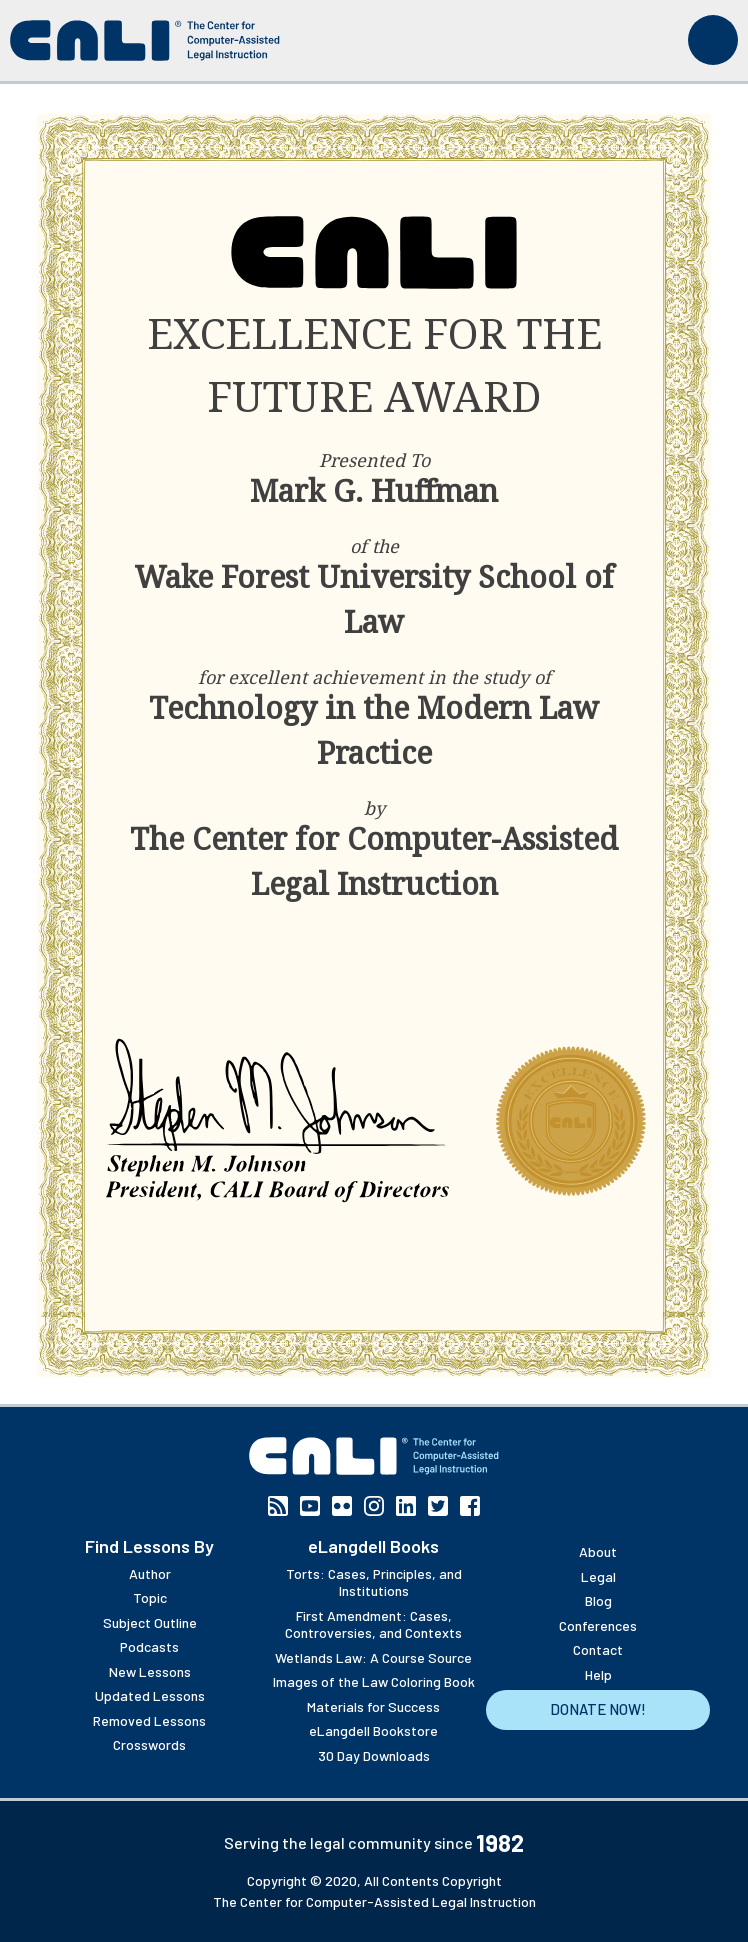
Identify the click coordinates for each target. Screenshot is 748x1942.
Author (150, 1573)
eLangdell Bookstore (373, 1730)
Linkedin (406, 1506)
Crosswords (149, 1744)
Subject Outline (150, 1622)
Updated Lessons (150, 1695)
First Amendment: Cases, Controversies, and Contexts (373, 1624)
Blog (598, 1600)
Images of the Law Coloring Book (374, 1681)
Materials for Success (373, 1706)
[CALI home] (145, 40)
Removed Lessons (149, 1720)
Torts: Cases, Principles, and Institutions (374, 1582)
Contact (598, 1649)
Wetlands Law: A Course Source (373, 1657)
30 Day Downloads (374, 1755)
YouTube (310, 1506)
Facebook (470, 1506)
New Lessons (150, 1671)
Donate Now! (598, 1709)
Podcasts (149, 1646)
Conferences (598, 1625)
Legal (598, 1576)
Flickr (342, 1506)
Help (598, 1674)
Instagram (374, 1506)
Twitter (438, 1506)
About (598, 1551)
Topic (150, 1597)
